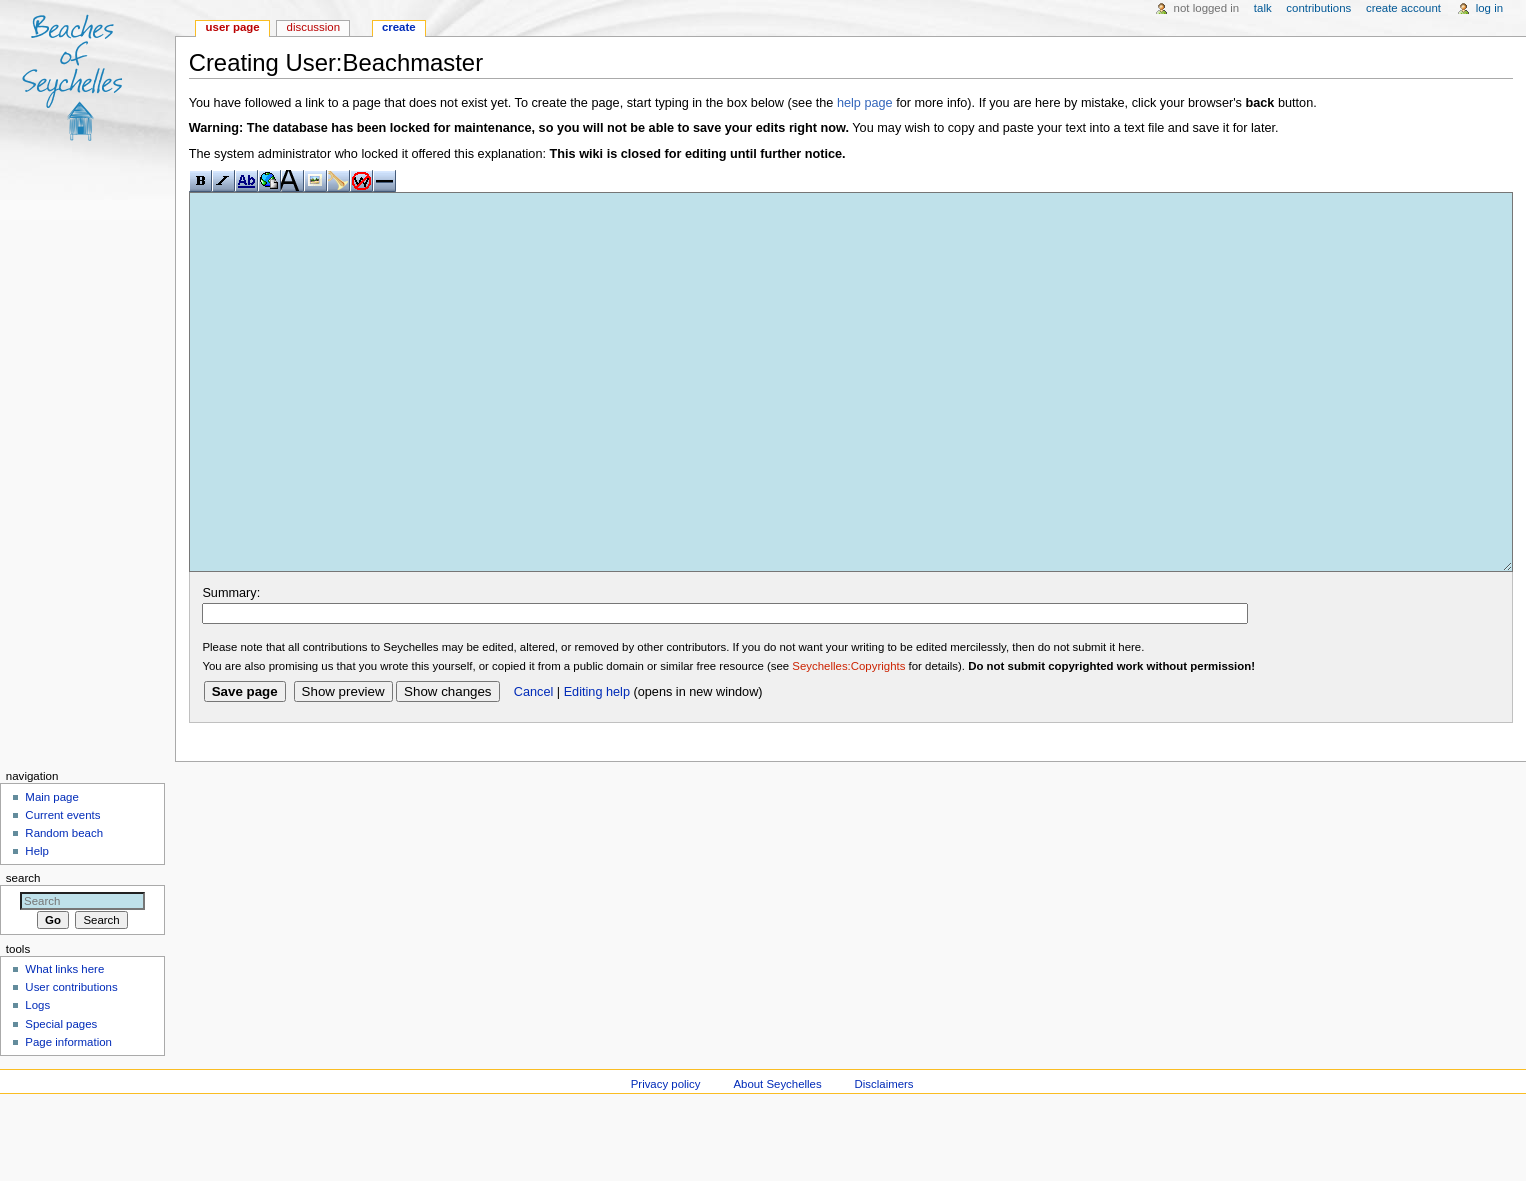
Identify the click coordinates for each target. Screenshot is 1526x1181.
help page (865, 103)
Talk (1263, 8)
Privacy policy (666, 1159)
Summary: (231, 668)
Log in (1489, 8)
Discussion (313, 27)
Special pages (61, 1099)
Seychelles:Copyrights (848, 741)
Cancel (534, 767)
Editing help (597, 767)
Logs (37, 1080)
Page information (68, 1117)
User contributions (71, 1062)
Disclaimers (884, 1159)
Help (37, 926)
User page (233, 27)
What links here (64, 1044)
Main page (52, 872)
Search (23, 953)
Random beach (64, 908)
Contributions (1318, 8)
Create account (1403, 8)
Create (399, 27)
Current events (62, 890)
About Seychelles (777, 1159)
